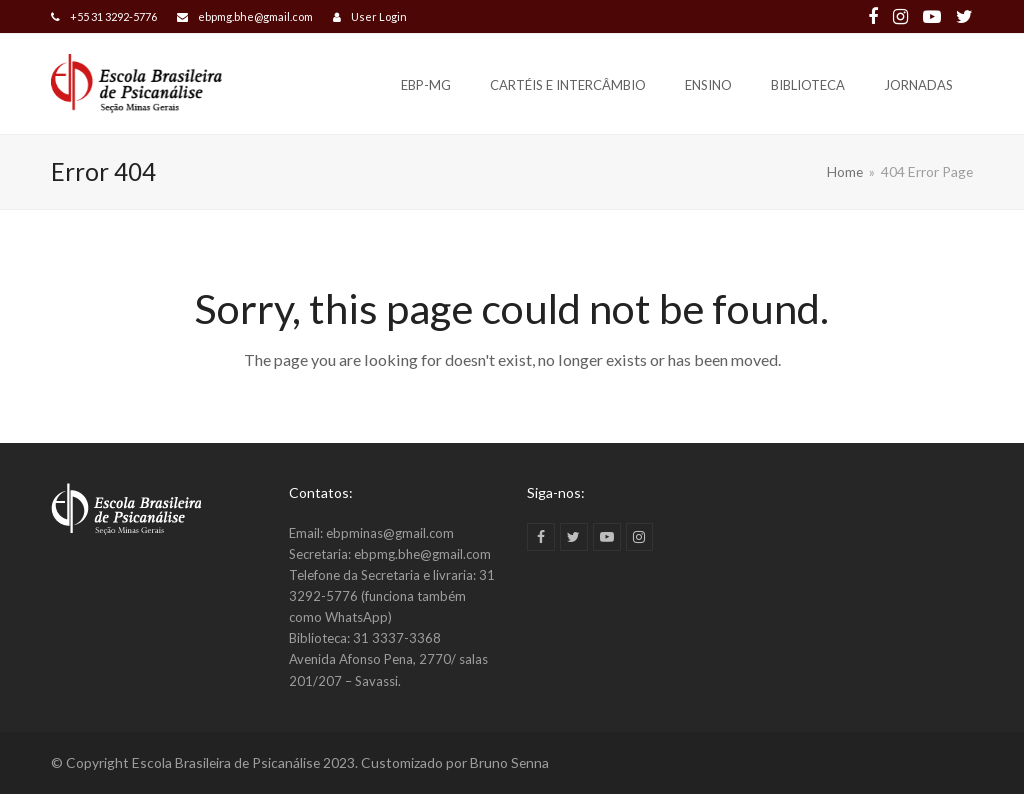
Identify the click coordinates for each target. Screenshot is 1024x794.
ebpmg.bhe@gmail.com (255, 16)
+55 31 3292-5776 (113, 16)
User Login (379, 16)
